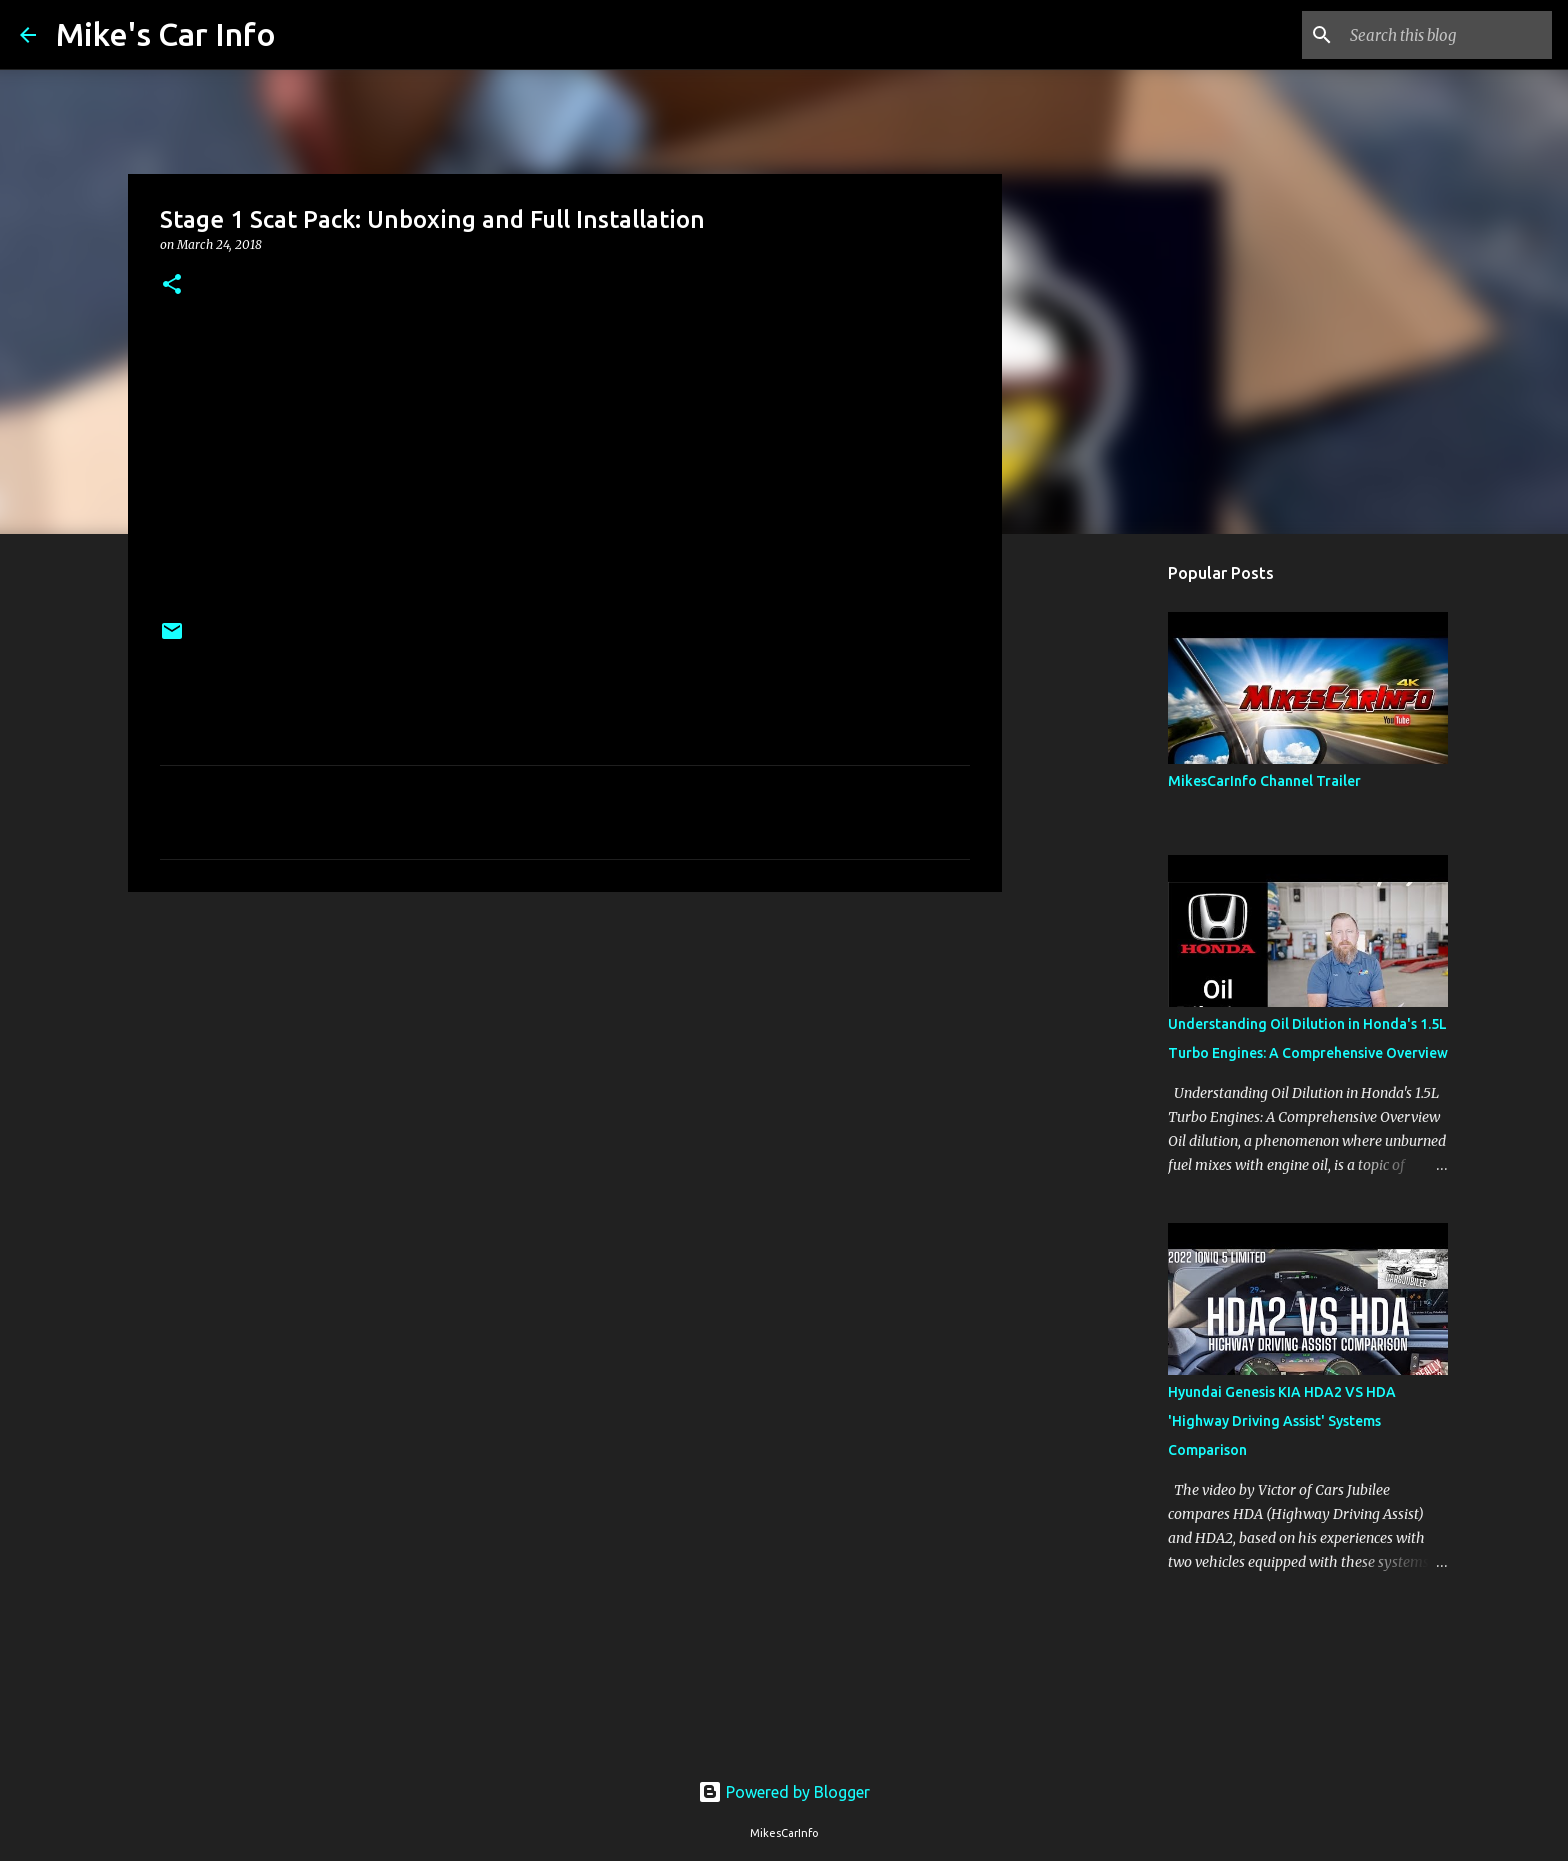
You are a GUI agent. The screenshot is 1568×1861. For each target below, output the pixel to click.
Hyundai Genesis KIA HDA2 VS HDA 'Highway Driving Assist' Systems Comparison (1282, 1421)
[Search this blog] (1447, 35)
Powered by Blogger (784, 1792)
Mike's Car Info (166, 34)
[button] (172, 285)
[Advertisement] (565, 1062)
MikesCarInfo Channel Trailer (1264, 781)
